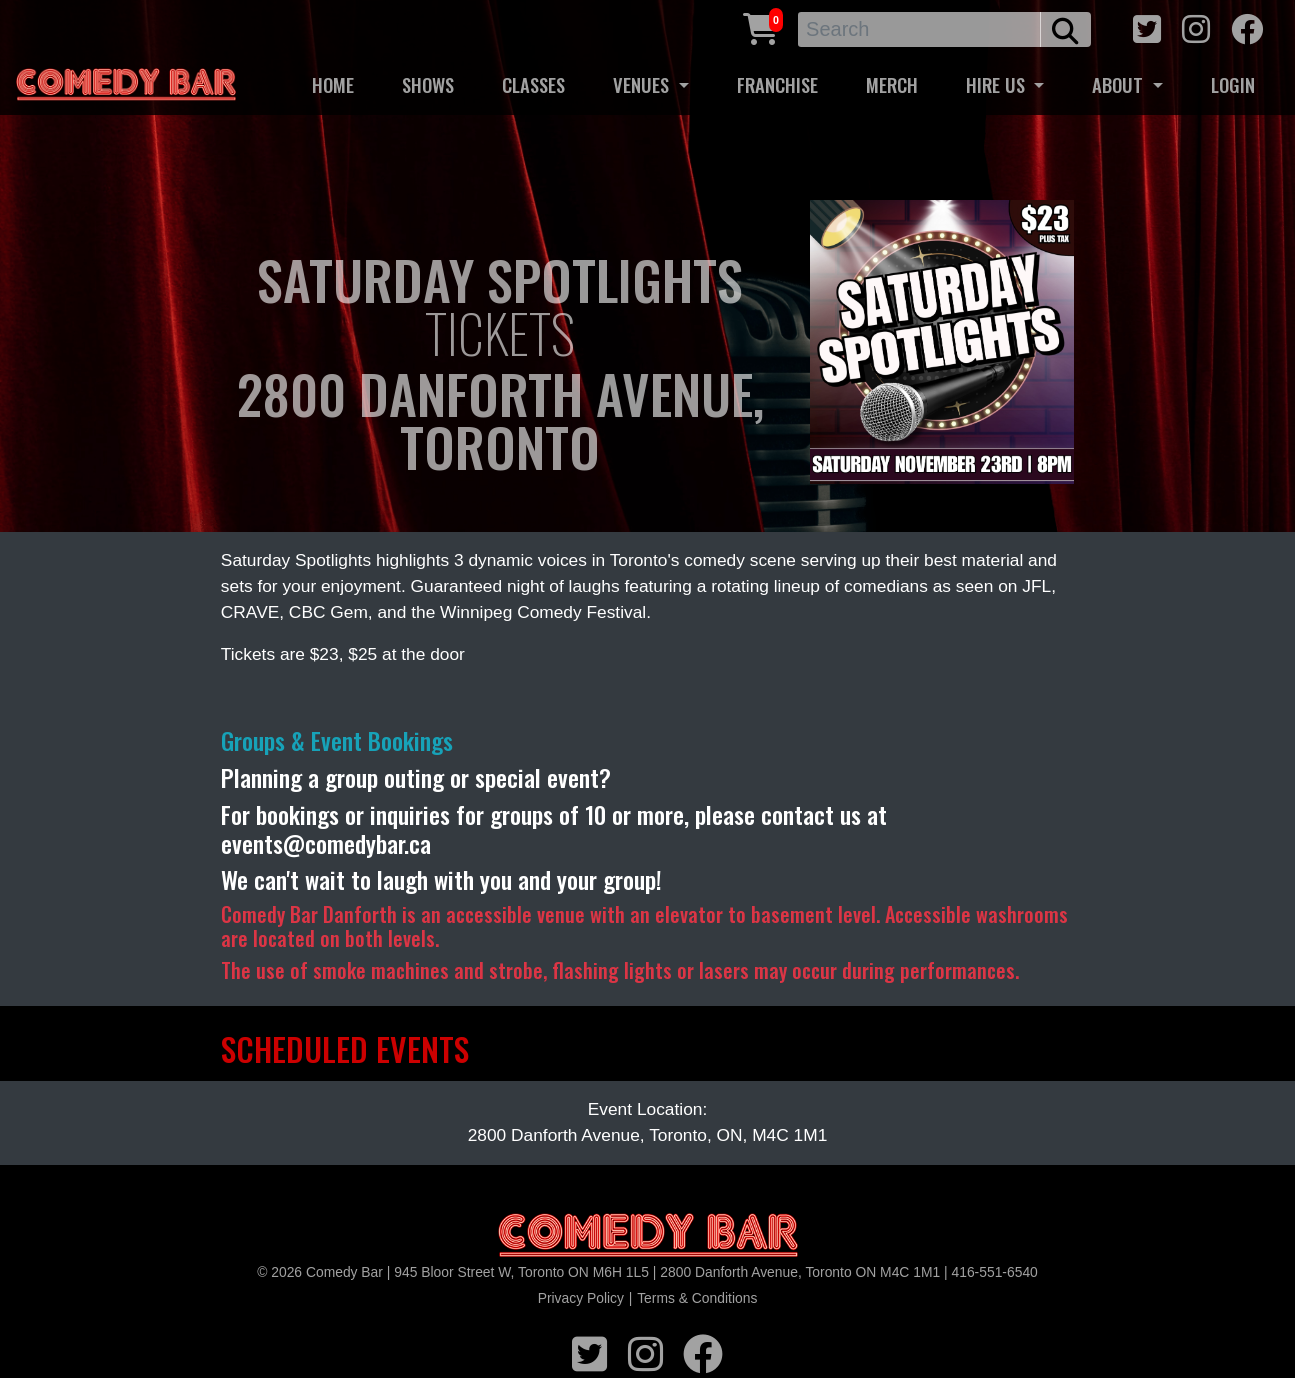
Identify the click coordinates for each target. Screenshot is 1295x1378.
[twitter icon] (1147, 26)
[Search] (919, 29)
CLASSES (533, 84)
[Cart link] (761, 26)
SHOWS (428, 84)
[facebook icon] (1247, 26)
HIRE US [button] (998, 84)
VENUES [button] (643, 84)
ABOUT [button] (1120, 84)
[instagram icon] (1196, 26)
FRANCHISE (777, 84)
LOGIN (1233, 84)
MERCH (892, 84)
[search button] (1065, 29)
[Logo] (648, 1236)
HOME (333, 84)
